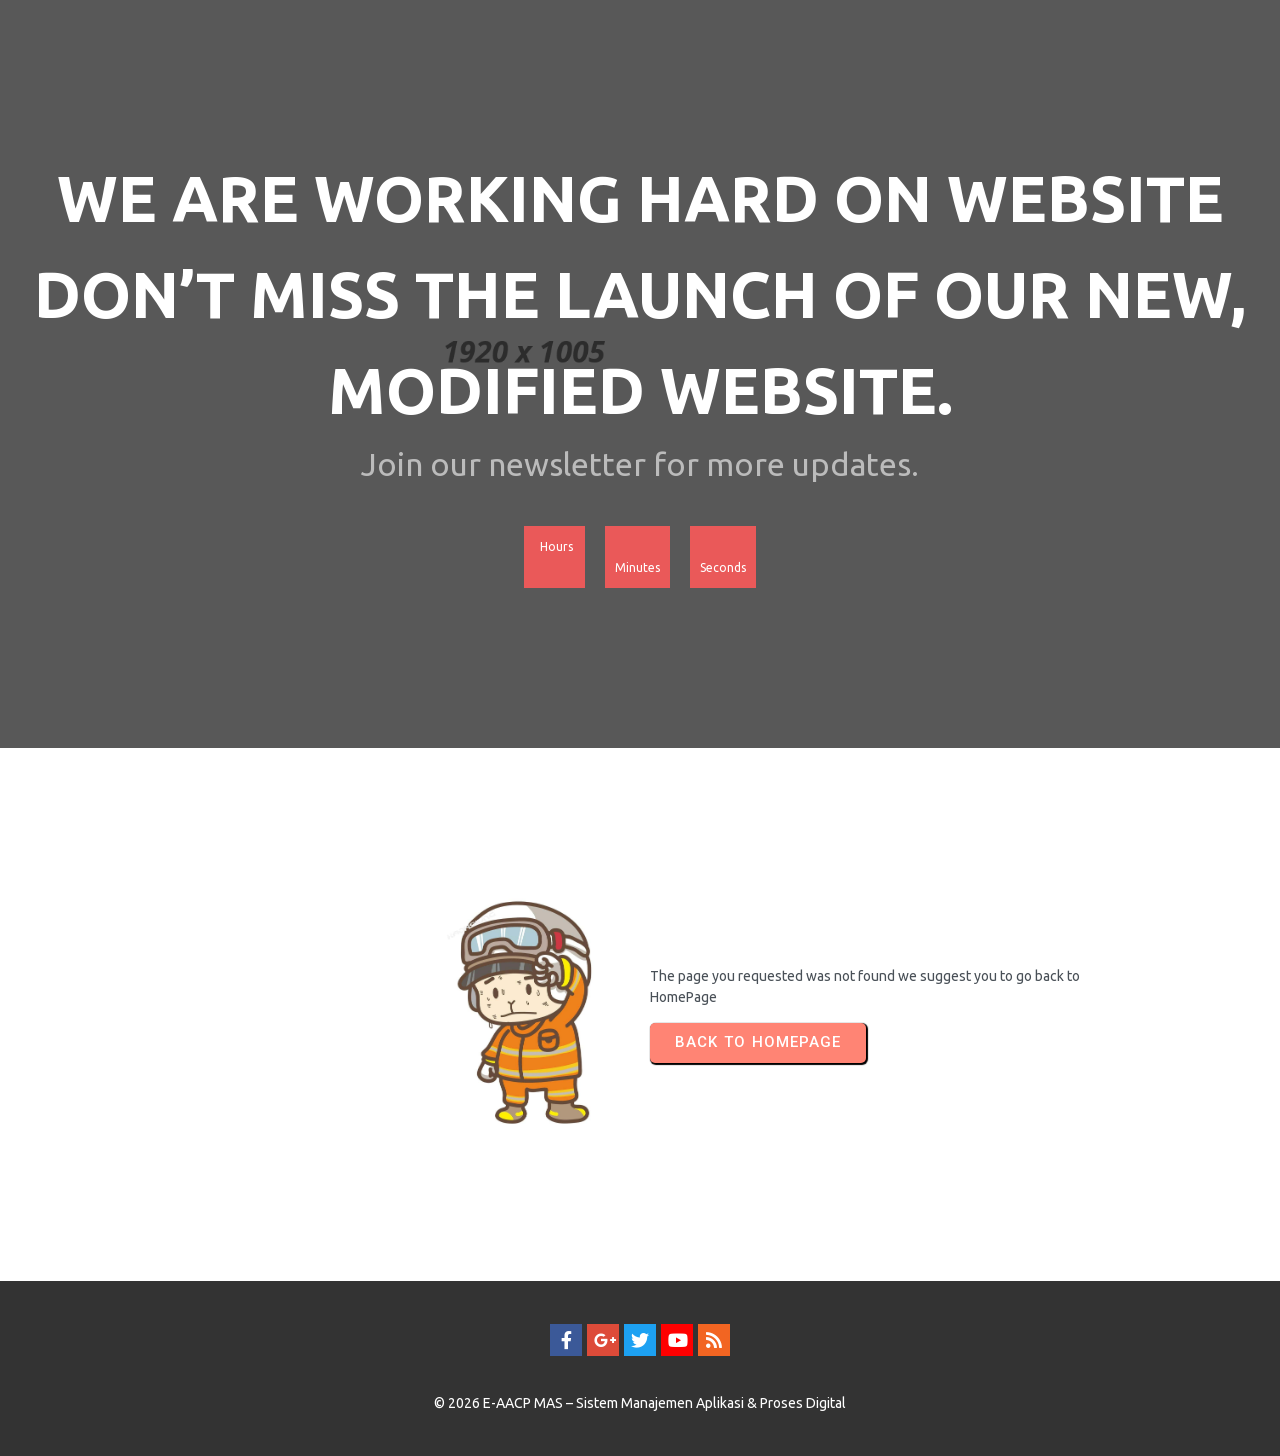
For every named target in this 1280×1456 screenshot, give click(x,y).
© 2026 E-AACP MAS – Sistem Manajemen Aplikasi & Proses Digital (640, 1403)
